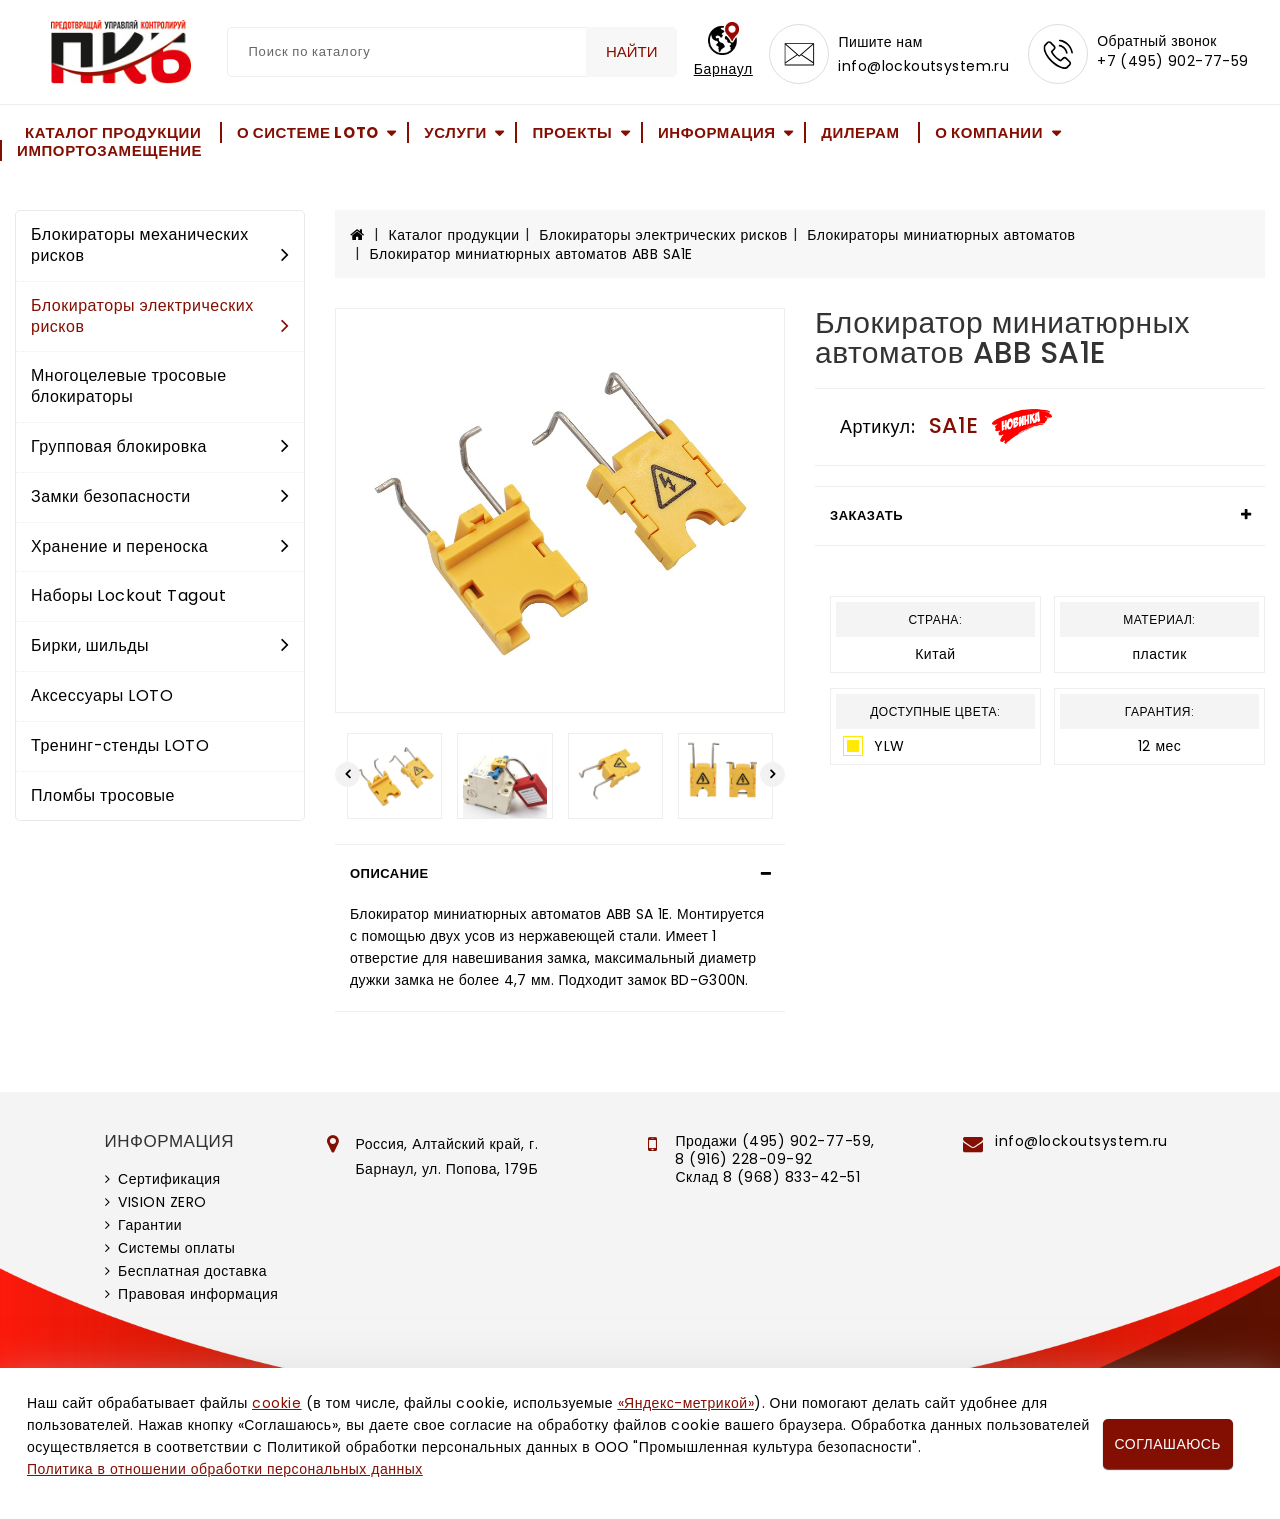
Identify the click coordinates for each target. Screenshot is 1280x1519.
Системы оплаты (176, 1248)
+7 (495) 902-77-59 (1173, 62)
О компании (989, 132)
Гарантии (150, 1225)
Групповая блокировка (160, 446)
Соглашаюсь (1168, 1444)
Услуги (455, 132)
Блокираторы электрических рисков (160, 316)
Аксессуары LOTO (102, 695)
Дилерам (860, 132)
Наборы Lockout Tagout (128, 595)
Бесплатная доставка (192, 1271)
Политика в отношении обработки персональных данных (225, 1469)
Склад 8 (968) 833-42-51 (767, 1177)
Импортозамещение (109, 150)
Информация (717, 132)
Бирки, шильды (160, 645)
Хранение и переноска (160, 546)
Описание (389, 873)
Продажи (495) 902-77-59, (774, 1141)
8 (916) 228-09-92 (744, 1159)
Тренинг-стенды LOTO (120, 745)
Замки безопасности (160, 496)
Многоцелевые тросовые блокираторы (129, 386)
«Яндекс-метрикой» (686, 1403)
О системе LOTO (308, 132)
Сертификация (169, 1179)
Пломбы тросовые (103, 795)
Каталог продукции (113, 132)
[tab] (560, 874)
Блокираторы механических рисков (160, 245)
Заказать (866, 515)
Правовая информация (198, 1294)
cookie (276, 1403)
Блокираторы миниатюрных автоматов (941, 235)
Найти (632, 51)
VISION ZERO (162, 1202)
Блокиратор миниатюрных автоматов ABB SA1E (531, 254)
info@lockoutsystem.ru (923, 66)
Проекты (572, 132)
